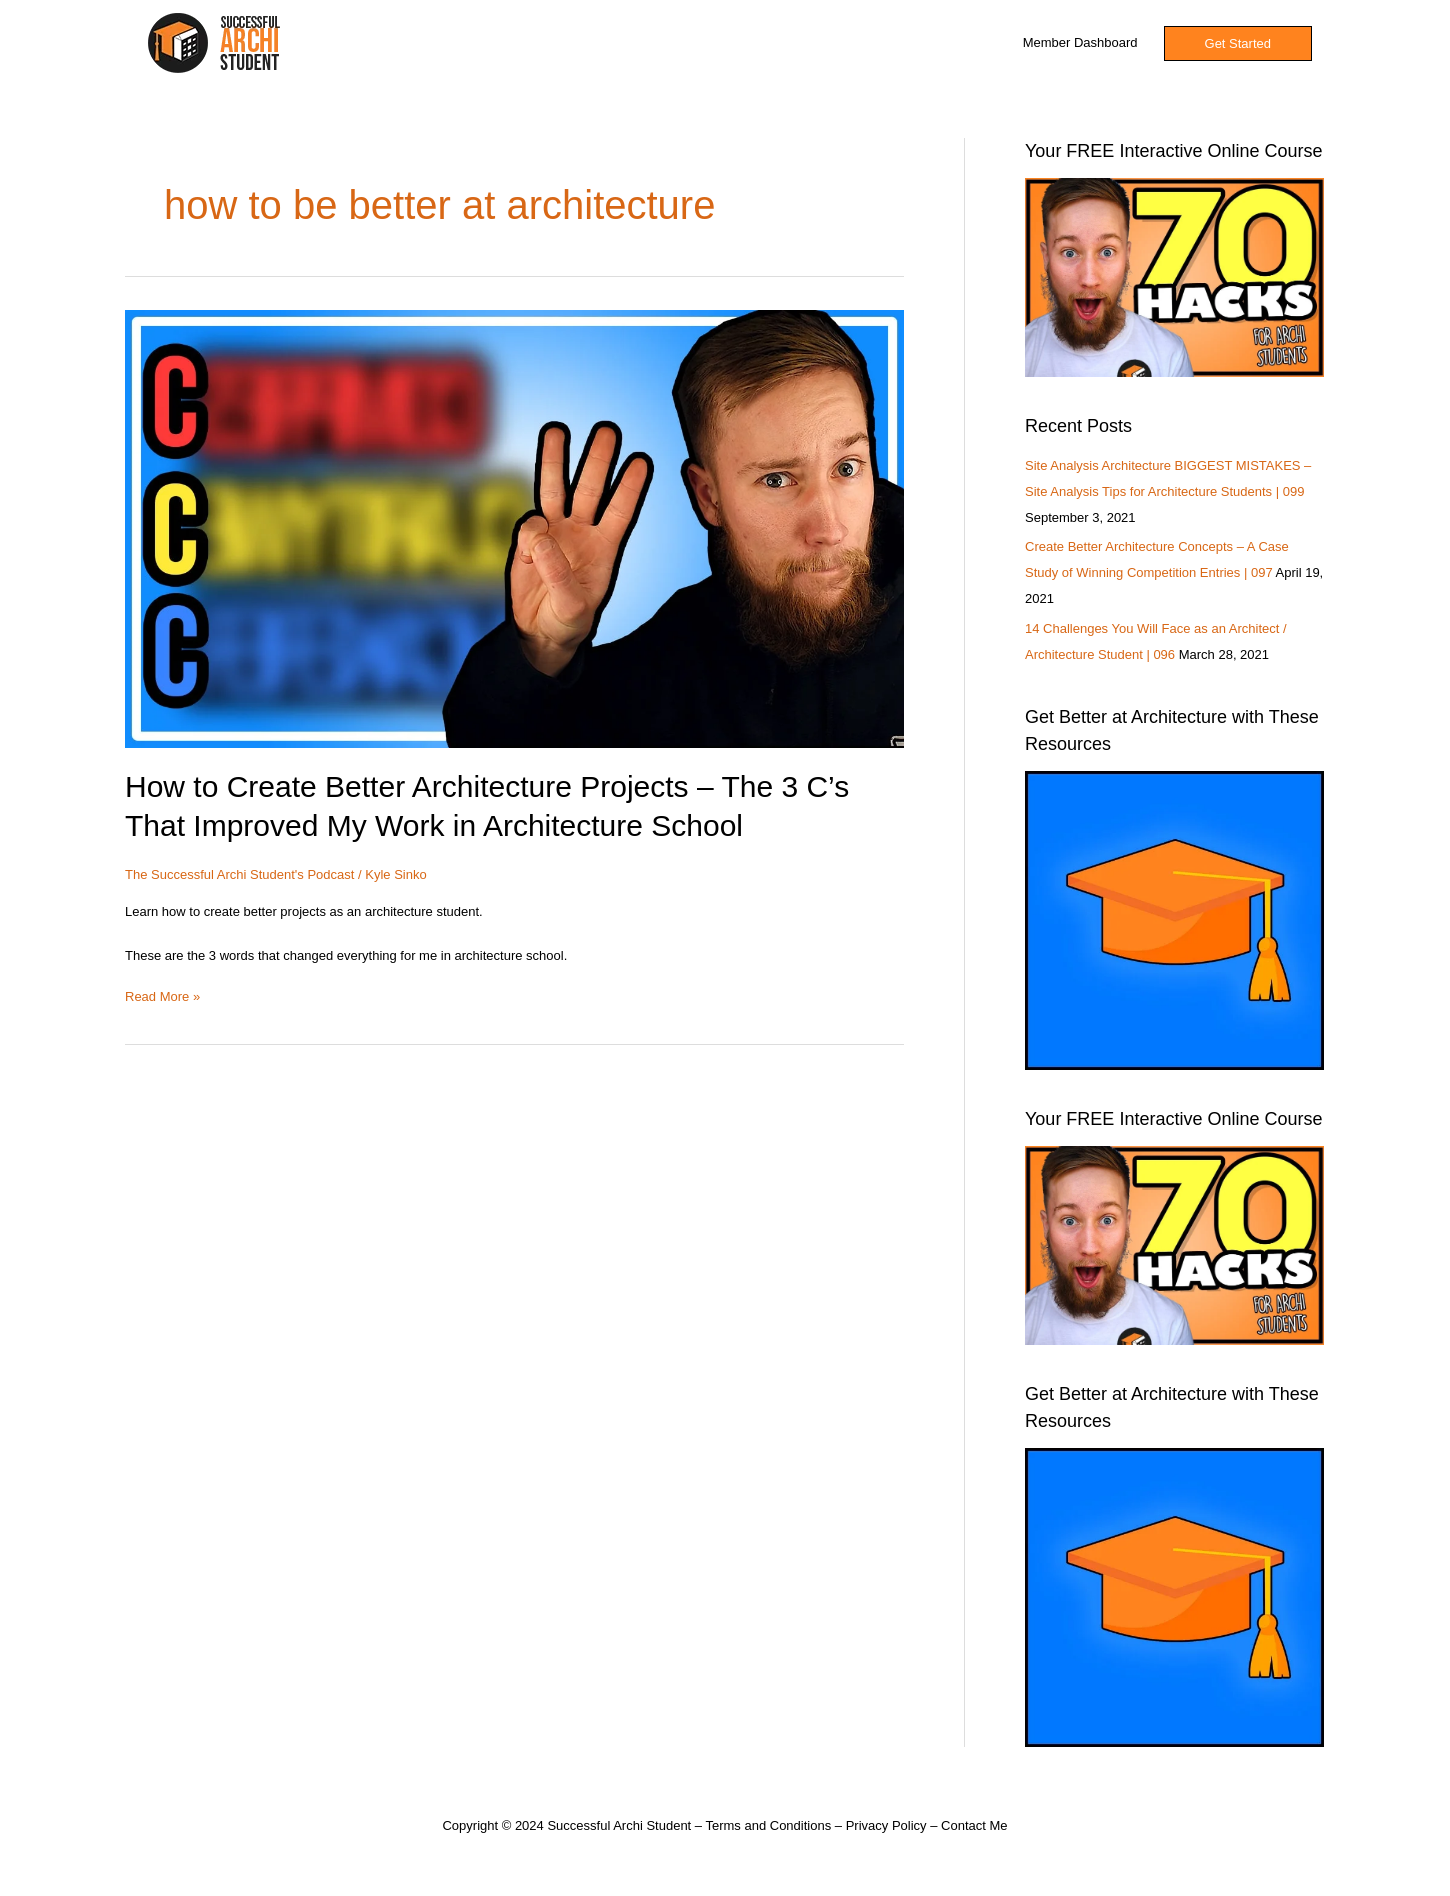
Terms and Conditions (768, 1825)
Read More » (162, 995)
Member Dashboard (1080, 42)
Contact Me (974, 1825)
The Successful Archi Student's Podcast (239, 874)
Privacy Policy (886, 1825)
